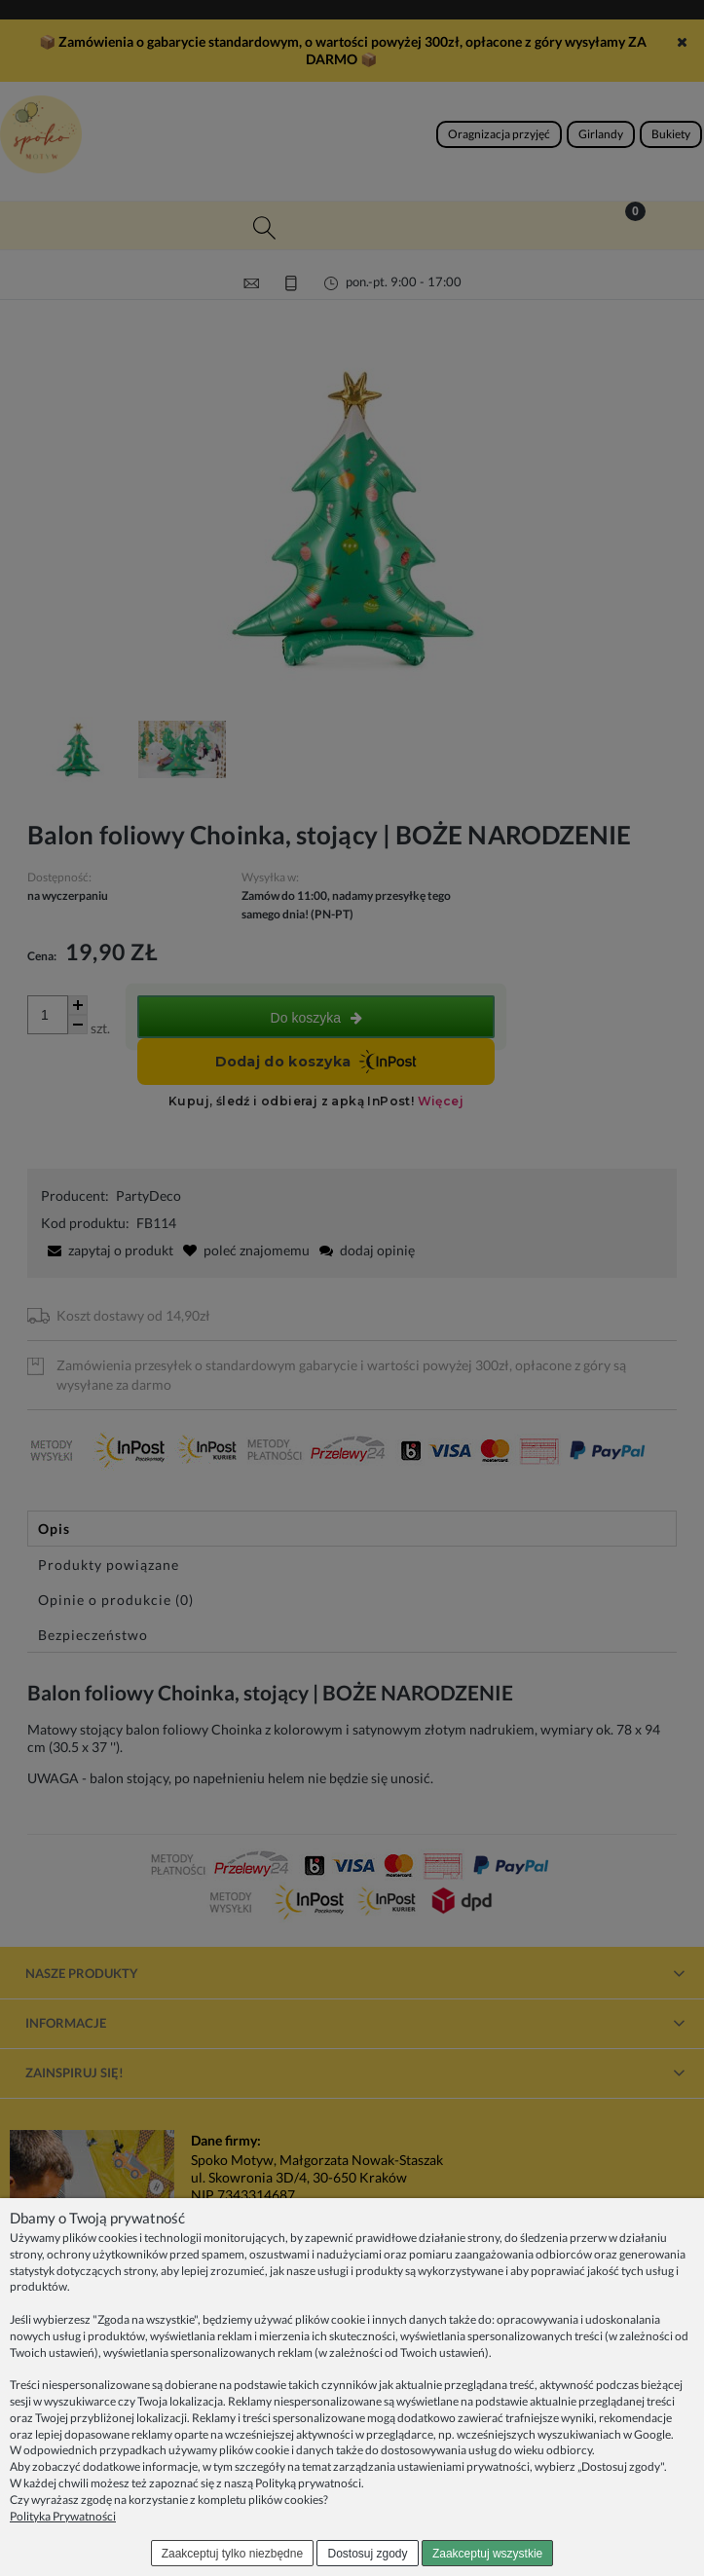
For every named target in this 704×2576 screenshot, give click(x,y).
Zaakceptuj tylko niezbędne (232, 2553)
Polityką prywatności (308, 2483)
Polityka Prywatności (63, 2516)
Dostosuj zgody (368, 2553)
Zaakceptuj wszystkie (487, 2553)
